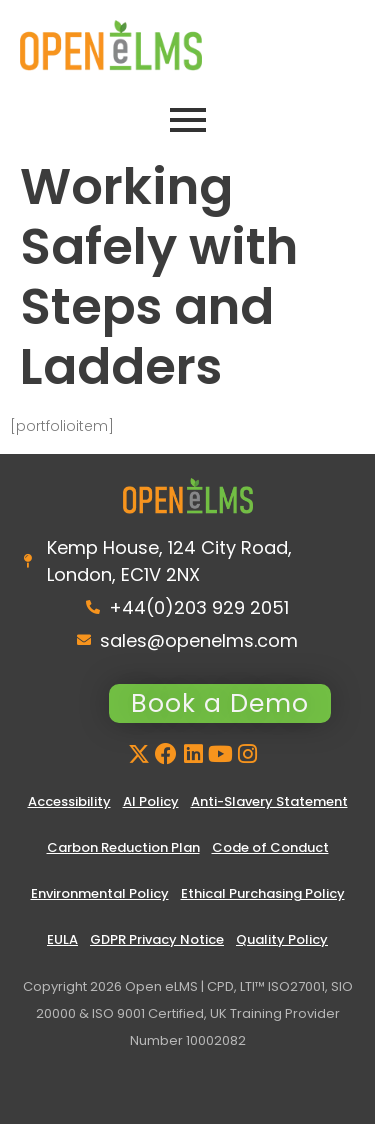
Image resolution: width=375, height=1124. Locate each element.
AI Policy (151, 801)
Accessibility (69, 801)
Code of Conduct (270, 847)
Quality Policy (282, 939)
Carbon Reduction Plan (123, 847)
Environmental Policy (100, 893)
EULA (62, 939)
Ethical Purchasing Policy (263, 893)
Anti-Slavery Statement (269, 801)
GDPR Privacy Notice (157, 939)
